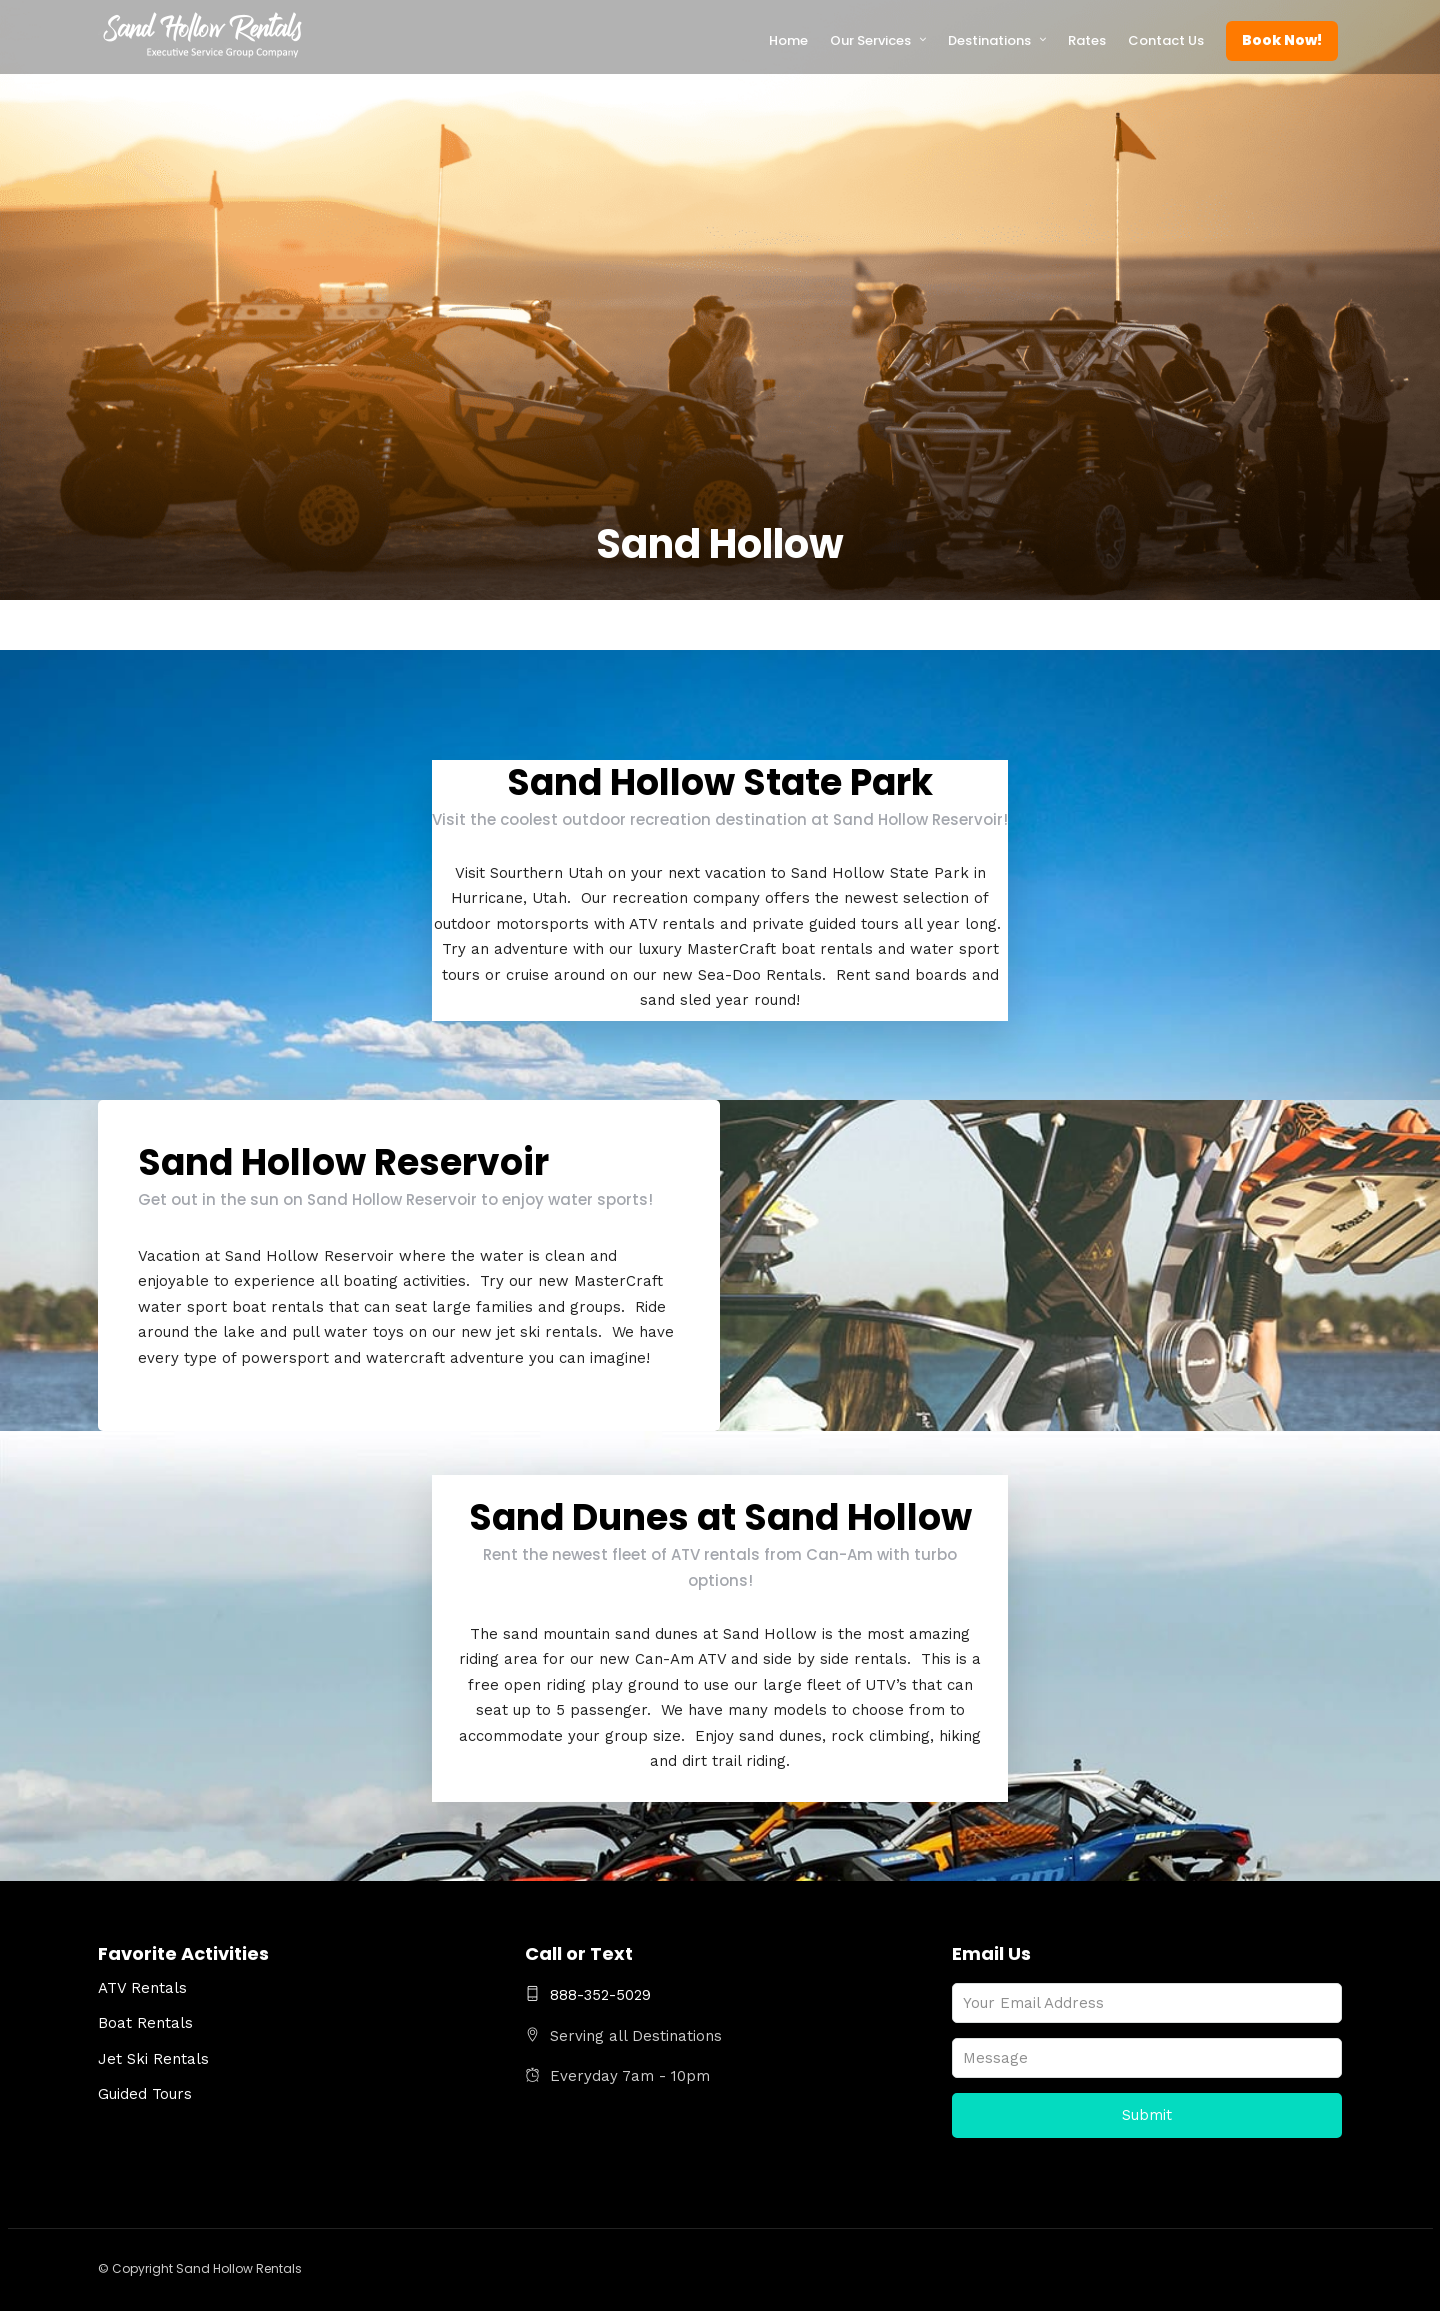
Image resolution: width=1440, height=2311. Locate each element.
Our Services (870, 40)
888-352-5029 (588, 1995)
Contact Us (1166, 40)
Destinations (989, 40)
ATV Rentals (142, 1988)
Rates (1087, 40)
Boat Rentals (145, 2023)
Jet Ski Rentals (153, 2059)
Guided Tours (145, 2094)
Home (788, 40)
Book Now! (1282, 40)
